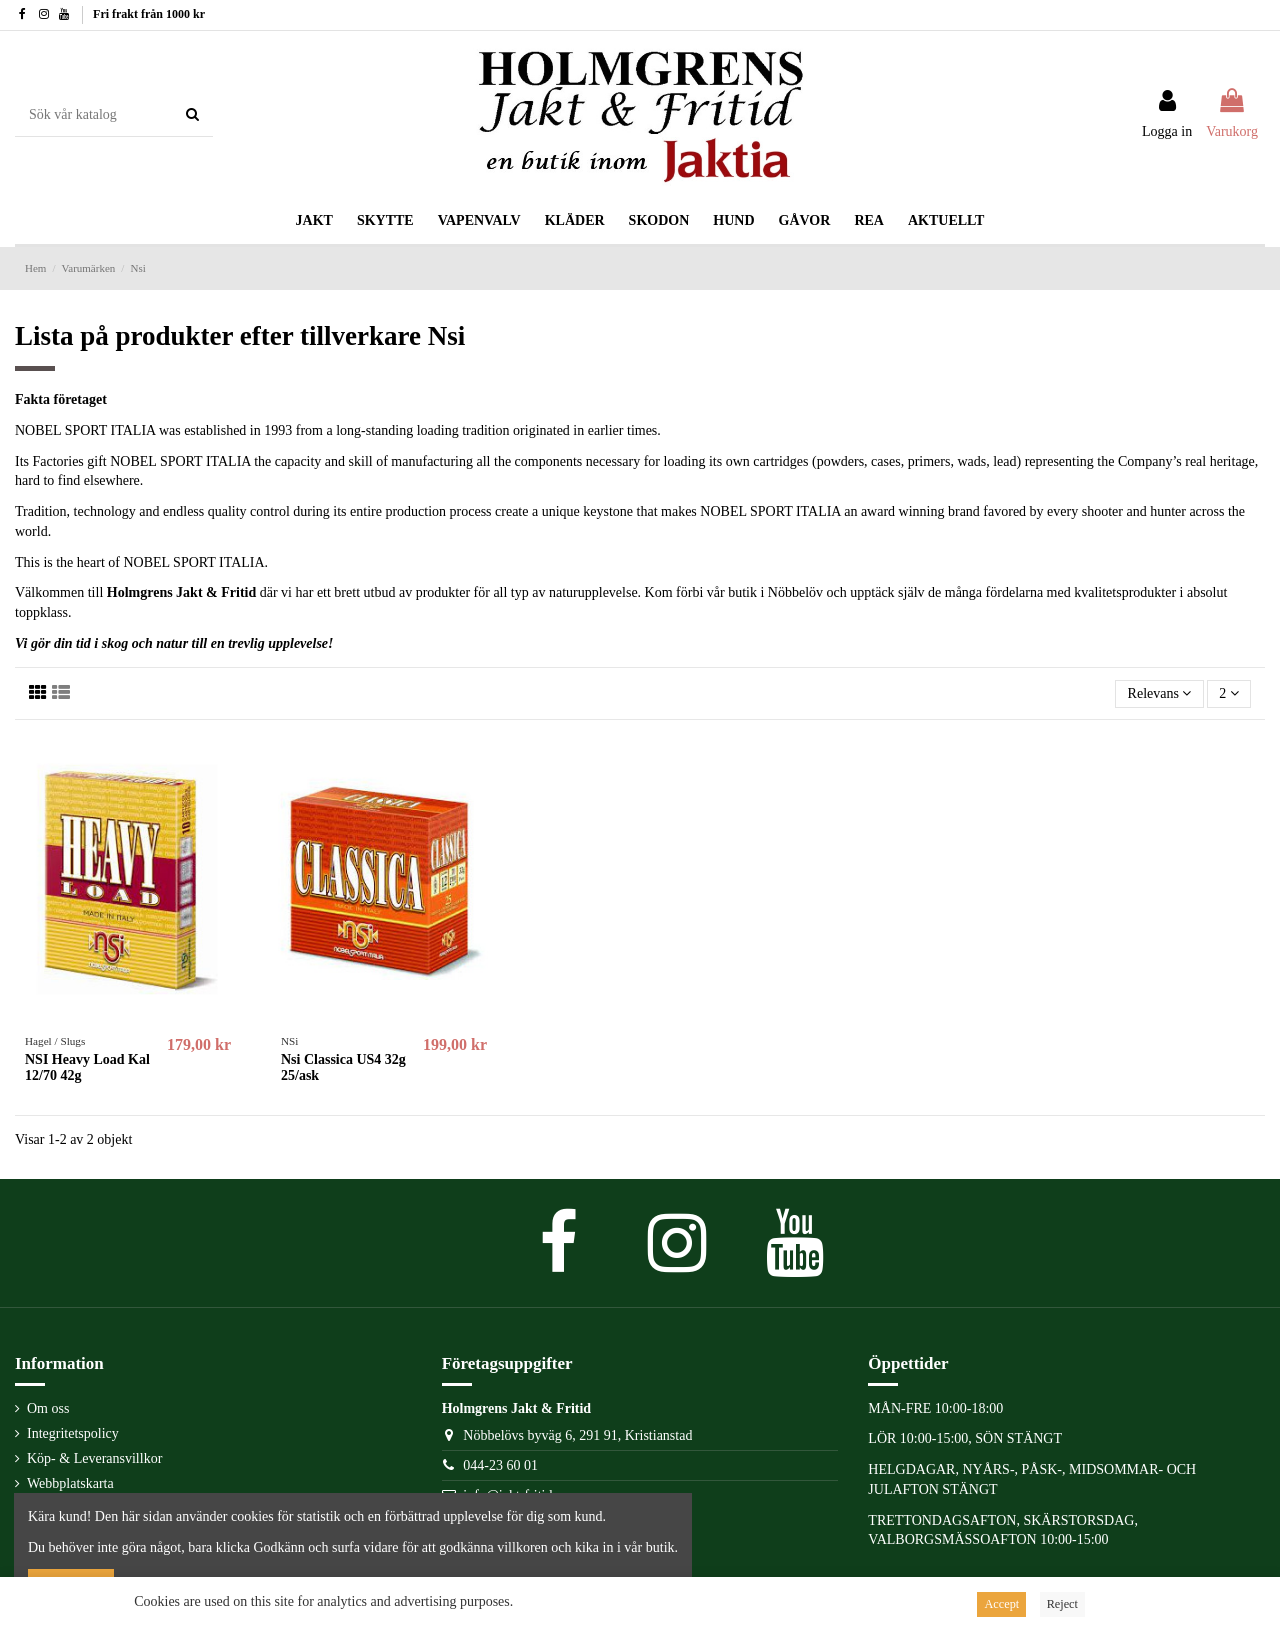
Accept (1001, 1604)
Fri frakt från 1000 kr (149, 14)
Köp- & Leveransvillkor (94, 1458)
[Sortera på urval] (1159, 694)
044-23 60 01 (500, 1465)
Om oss (48, 1408)
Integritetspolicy (73, 1433)
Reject (1062, 1604)
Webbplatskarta (70, 1483)
